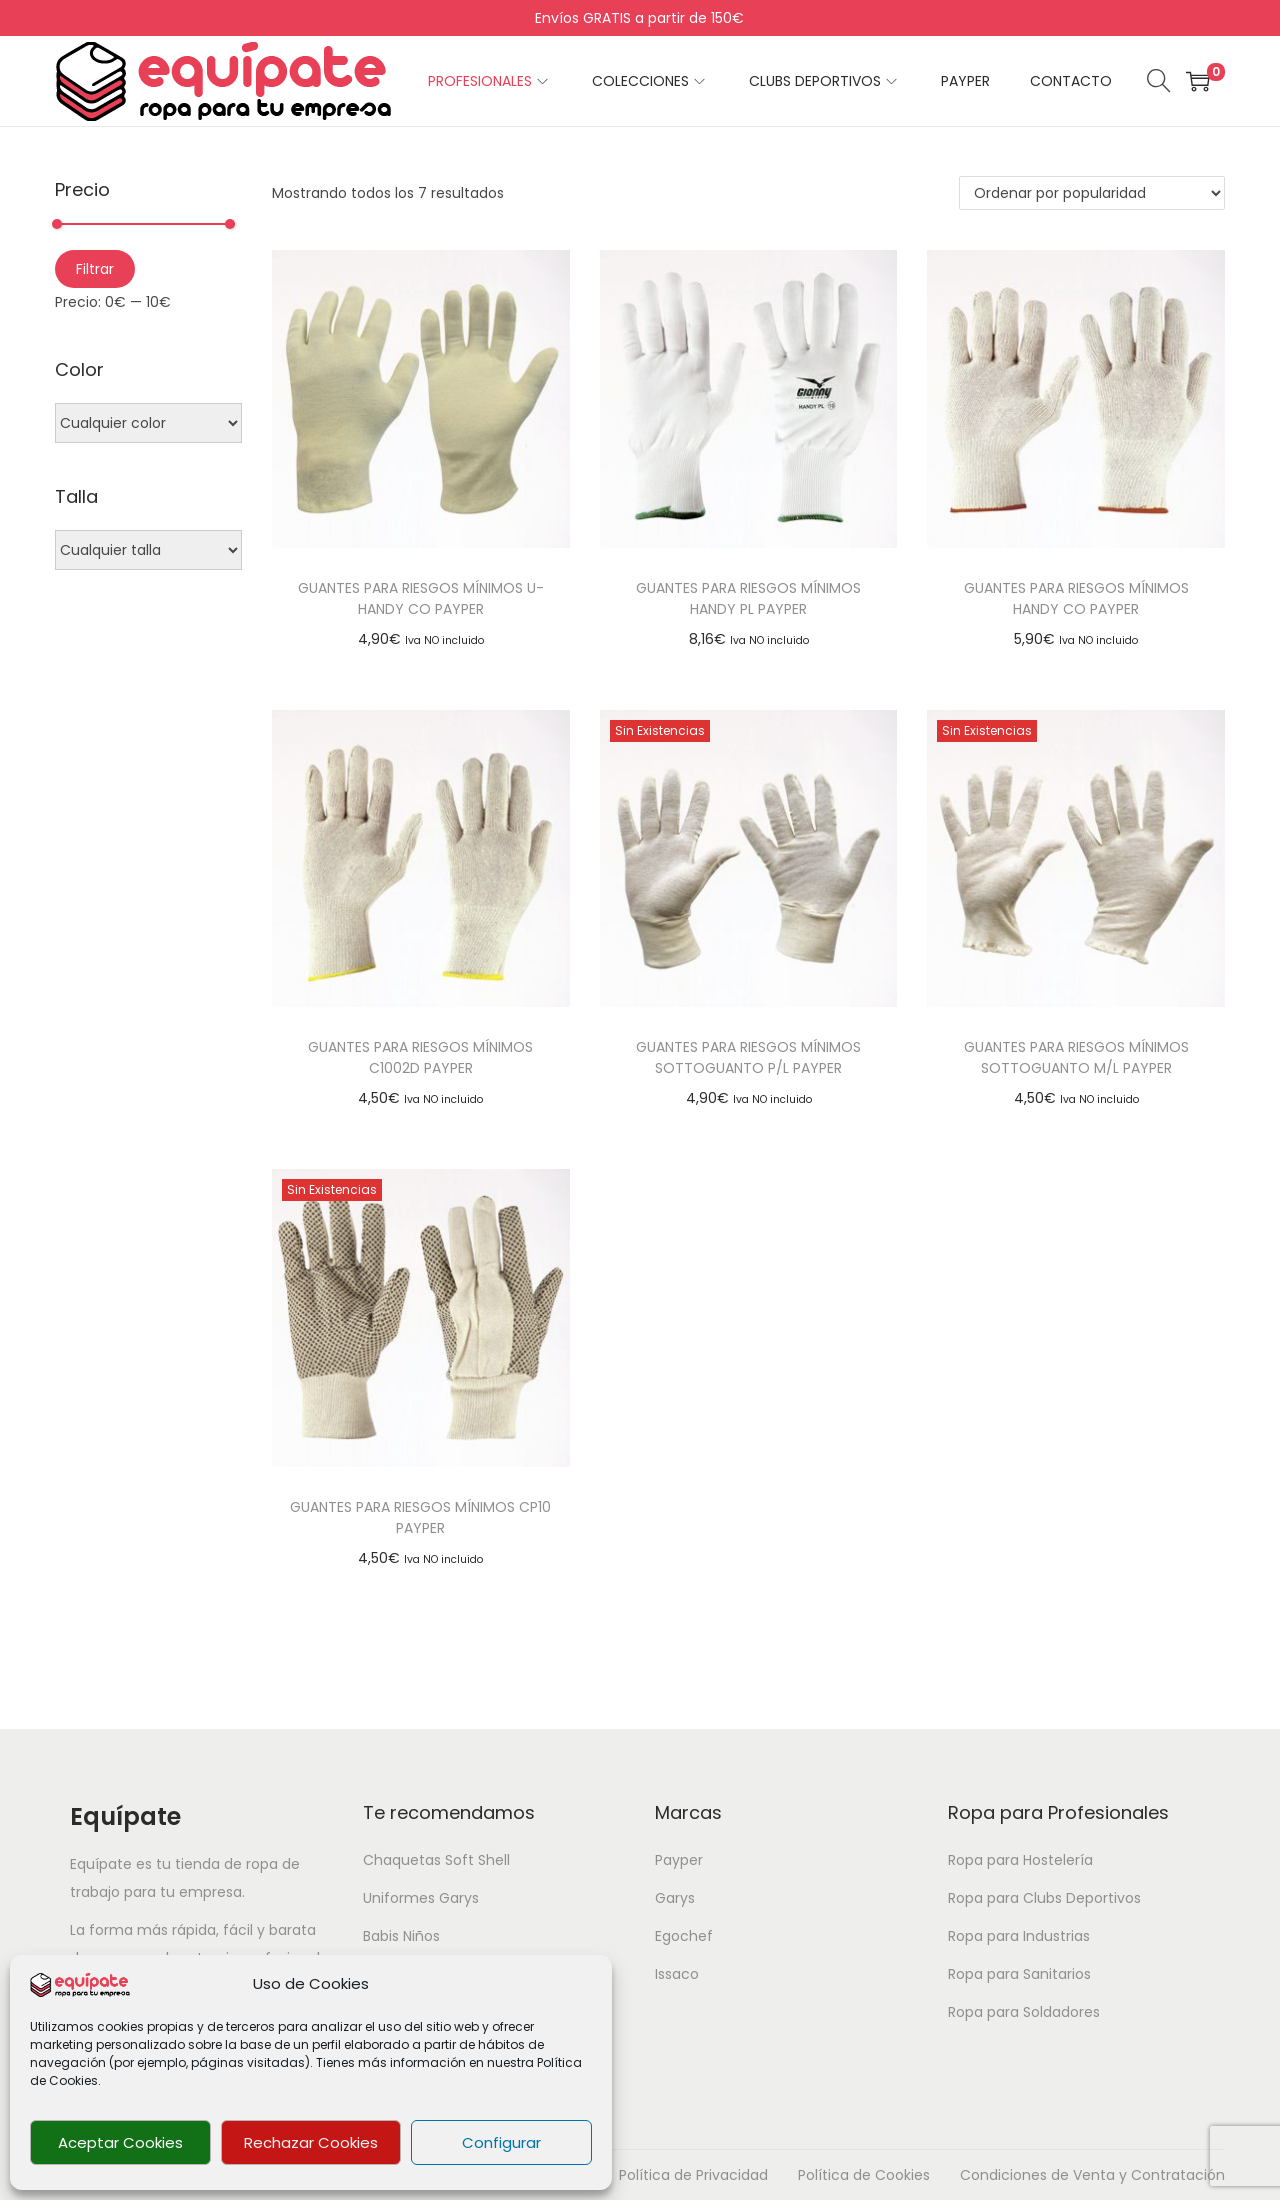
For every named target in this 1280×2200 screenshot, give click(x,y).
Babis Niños (401, 1936)
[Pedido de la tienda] (1092, 193)
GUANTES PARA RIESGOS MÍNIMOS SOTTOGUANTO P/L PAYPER (748, 1057)
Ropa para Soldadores (1024, 2012)
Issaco (677, 1974)
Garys (675, 1898)
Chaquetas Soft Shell (436, 1860)
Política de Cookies (864, 2175)
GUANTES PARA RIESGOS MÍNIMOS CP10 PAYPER (420, 1517)
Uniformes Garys (421, 1898)
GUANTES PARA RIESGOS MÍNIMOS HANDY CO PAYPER (1076, 598)
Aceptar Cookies (120, 2142)
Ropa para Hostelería (1020, 1860)
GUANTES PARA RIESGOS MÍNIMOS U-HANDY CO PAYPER (421, 598)
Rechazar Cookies (311, 2142)
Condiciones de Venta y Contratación (1092, 2175)
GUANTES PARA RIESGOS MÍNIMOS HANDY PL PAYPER (748, 598)
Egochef (684, 1936)
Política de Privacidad (693, 2175)
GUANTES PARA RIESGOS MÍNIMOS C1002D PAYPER (420, 1057)
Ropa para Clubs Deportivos (1044, 1898)
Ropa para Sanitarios (1019, 1974)
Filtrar (95, 269)
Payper (679, 1860)
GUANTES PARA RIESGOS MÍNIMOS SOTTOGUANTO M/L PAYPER (1076, 1057)
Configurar (501, 2142)
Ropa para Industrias (1019, 1936)
